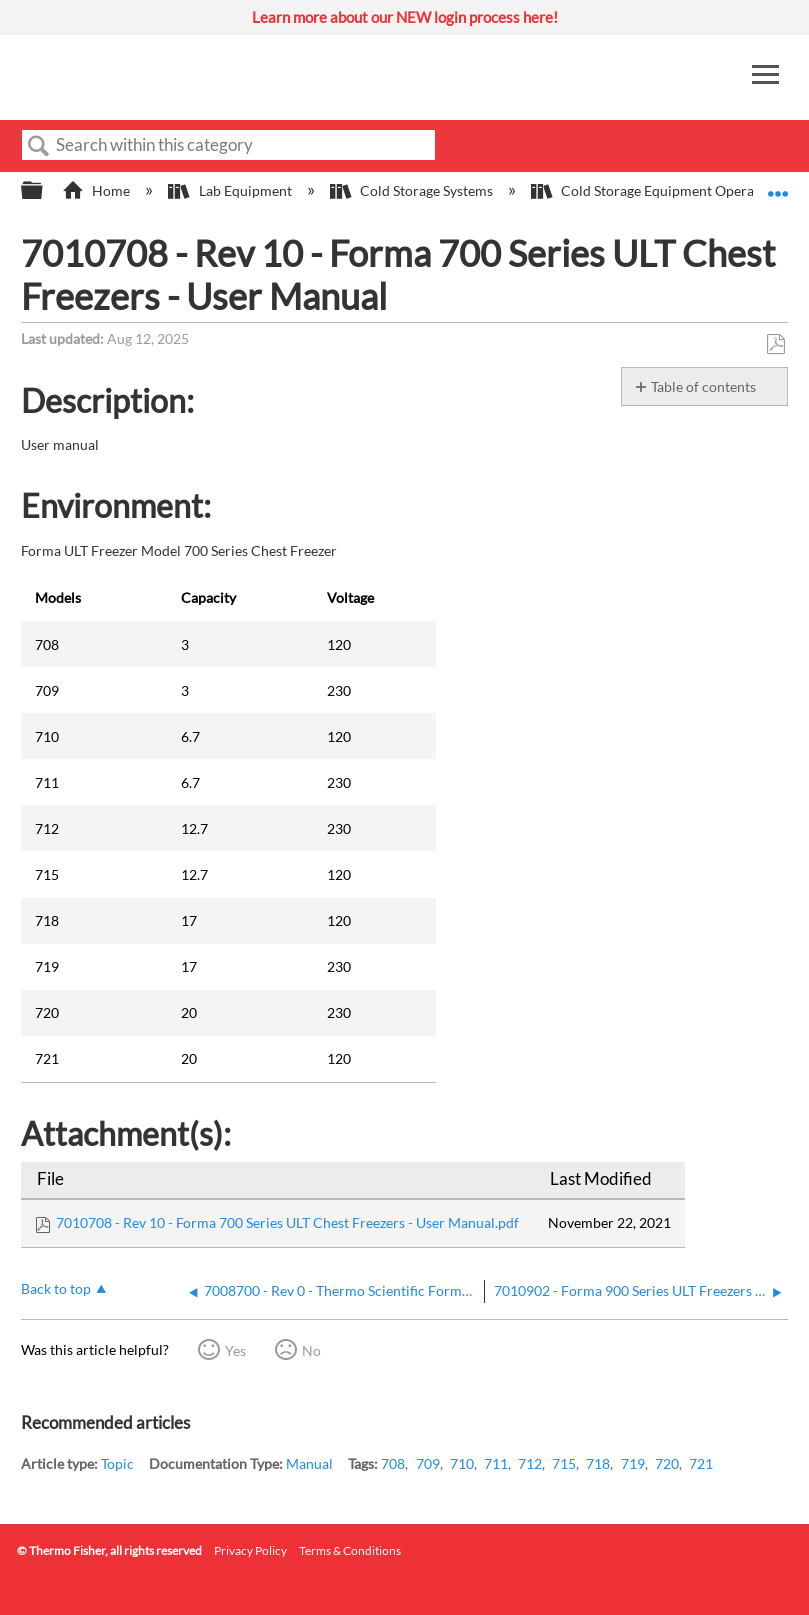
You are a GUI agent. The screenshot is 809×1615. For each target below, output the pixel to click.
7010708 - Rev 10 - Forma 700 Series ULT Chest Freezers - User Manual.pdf (287, 1222)
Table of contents (703, 386)
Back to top (56, 1288)
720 (667, 1463)
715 (564, 1463)
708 (393, 1463)
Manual (309, 1463)
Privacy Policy (250, 1550)
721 (701, 1463)
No (311, 1350)
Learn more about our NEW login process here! (405, 17)
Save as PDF (775, 344)
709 (428, 1463)
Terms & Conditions (350, 1550)
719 (633, 1463)
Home (97, 190)
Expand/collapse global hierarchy (45, 191)
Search (39, 146)
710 (462, 1463)
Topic (117, 1463)
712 (530, 1463)
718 (598, 1463)
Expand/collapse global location (778, 184)
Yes (235, 1350)
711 (496, 1463)
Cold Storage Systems (413, 190)
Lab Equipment (231, 190)
